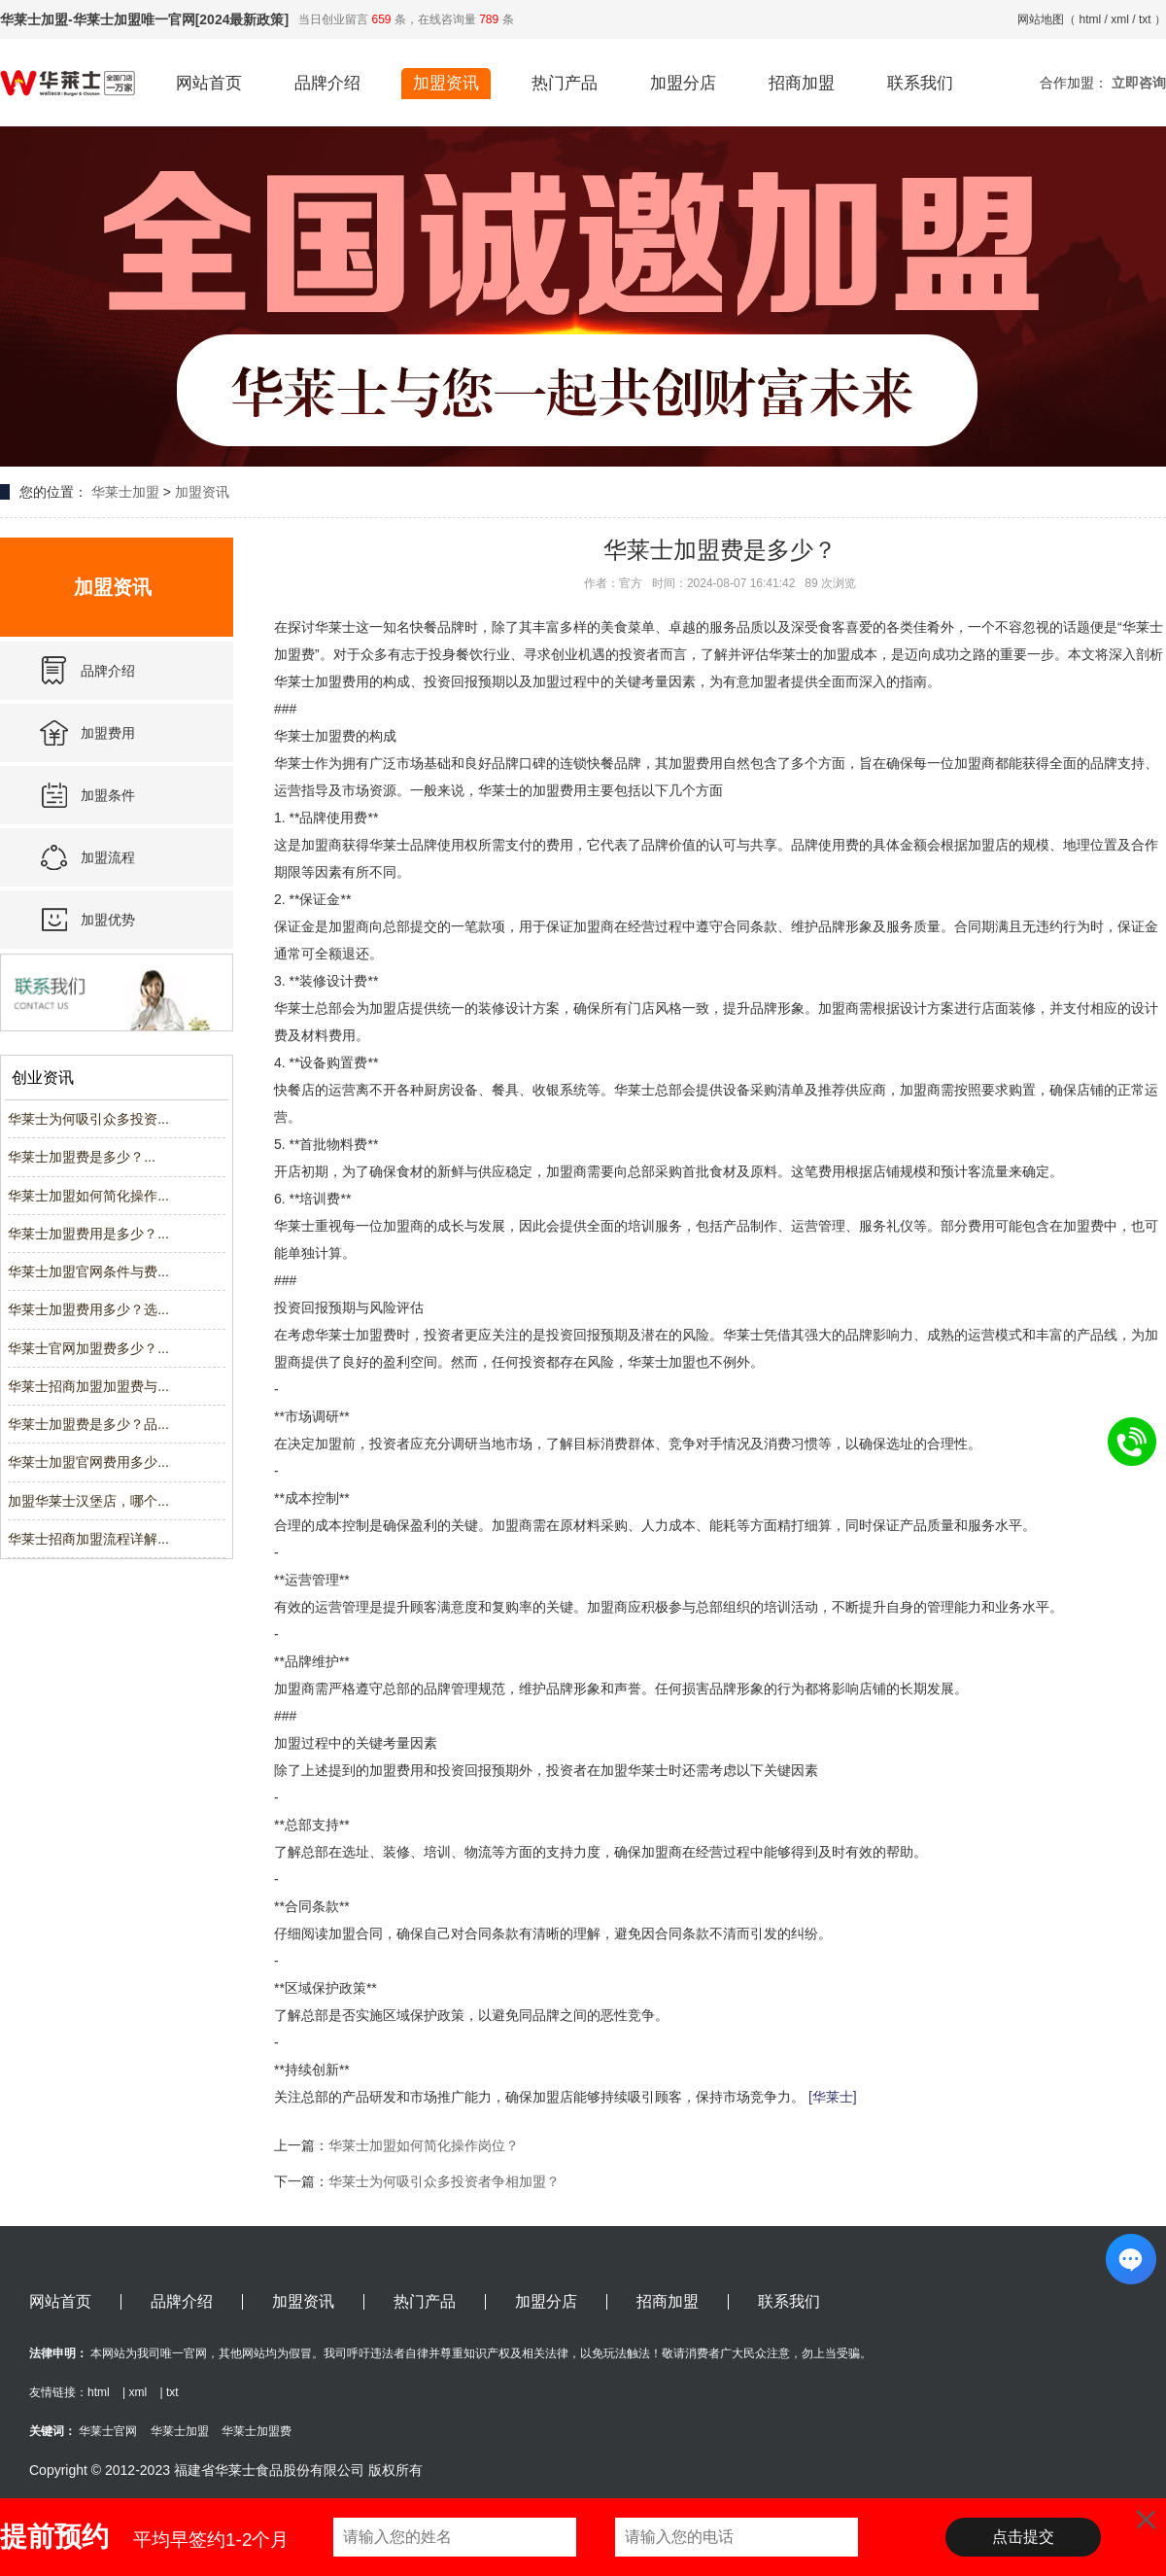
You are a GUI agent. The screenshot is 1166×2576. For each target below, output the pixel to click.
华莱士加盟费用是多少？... (88, 1233)
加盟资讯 (446, 83)
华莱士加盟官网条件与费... (88, 1271)
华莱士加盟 (125, 492)
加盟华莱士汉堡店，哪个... (88, 1501)
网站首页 (209, 83)
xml (1120, 19)
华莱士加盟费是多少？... (81, 1157)
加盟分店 (683, 83)
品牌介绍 (327, 83)
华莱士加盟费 (257, 2431)
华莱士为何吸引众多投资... (88, 1119)
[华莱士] (832, 2097)
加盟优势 (108, 919)
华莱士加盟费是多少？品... (88, 1424)
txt (1145, 19)
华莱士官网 (108, 2431)
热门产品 (565, 83)
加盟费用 (108, 733)
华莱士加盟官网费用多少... (88, 1462)
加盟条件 (108, 795)
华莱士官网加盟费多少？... (88, 1348)
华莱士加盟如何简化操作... (88, 1195)
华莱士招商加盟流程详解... (88, 1539)
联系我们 (920, 83)
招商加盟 (802, 83)
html (1091, 19)
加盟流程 (108, 857)
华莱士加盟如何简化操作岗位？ (423, 2145)
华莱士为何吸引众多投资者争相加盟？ (444, 2181)
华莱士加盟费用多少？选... (88, 1309)
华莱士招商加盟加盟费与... (88, 1386)
